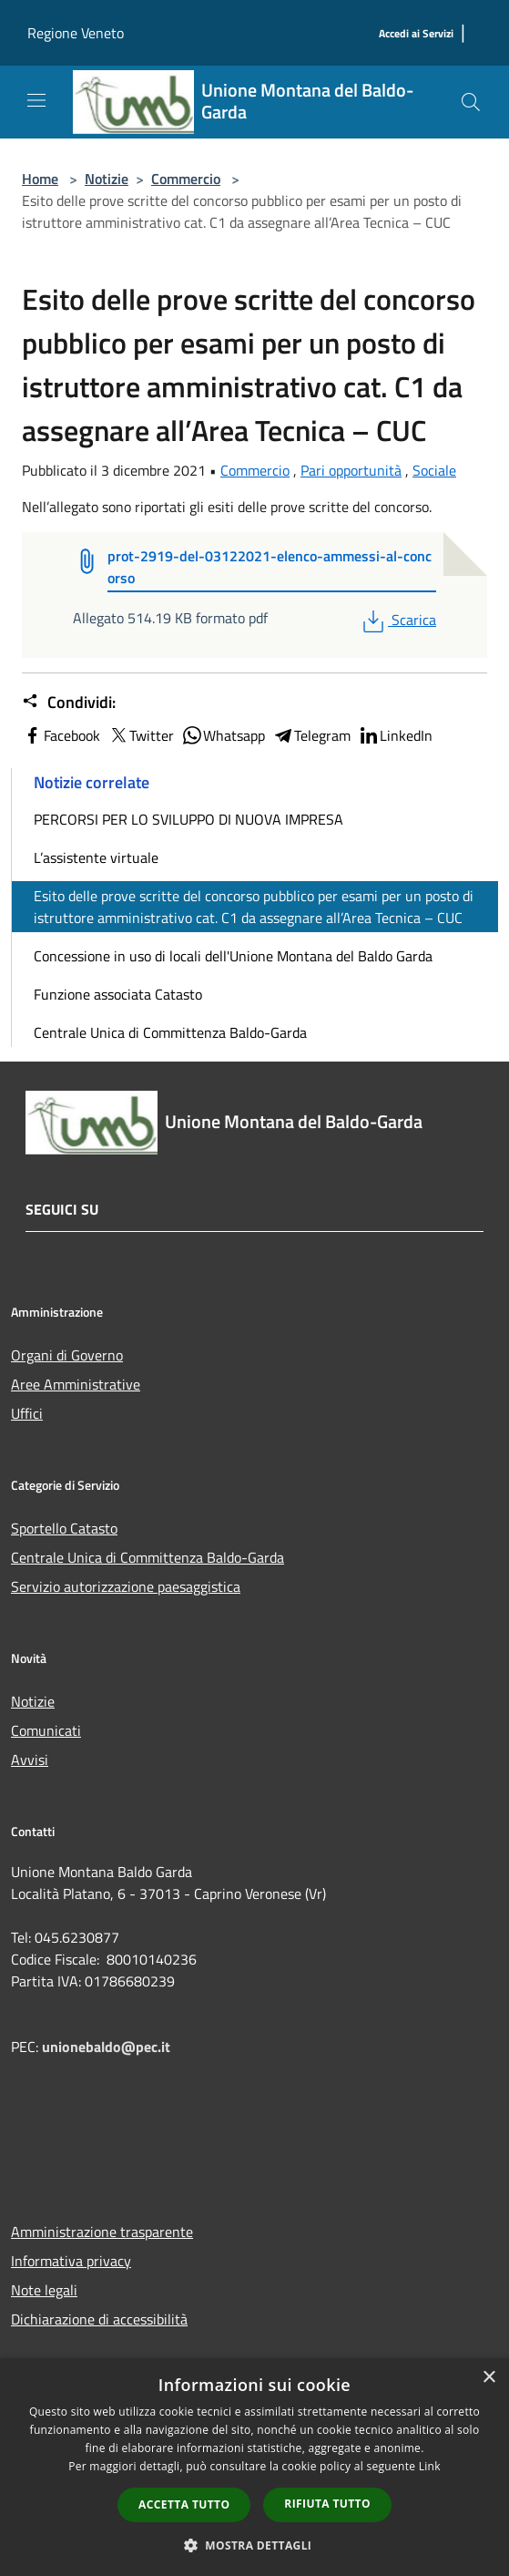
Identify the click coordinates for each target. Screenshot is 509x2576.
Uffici (27, 1413)
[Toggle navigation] (36, 100)
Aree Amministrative (75, 1384)
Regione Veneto (75, 33)
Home (40, 179)
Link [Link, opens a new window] (430, 2466)
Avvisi (29, 1759)
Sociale (434, 470)
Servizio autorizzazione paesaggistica (125, 1586)
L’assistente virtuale (96, 857)
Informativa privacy (71, 2261)
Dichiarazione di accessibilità (99, 2319)
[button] (255, 2545)
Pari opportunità (351, 470)
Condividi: (69, 702)
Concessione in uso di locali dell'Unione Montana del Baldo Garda (233, 956)
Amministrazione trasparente (102, 2231)
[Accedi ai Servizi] (416, 34)
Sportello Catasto (64, 1528)
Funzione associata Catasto (118, 994)
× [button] (488, 2378)
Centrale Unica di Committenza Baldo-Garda (170, 1032)
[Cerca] (471, 102)
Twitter (140, 735)
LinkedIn (395, 735)
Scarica (397, 620)
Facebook (61, 735)
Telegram (311, 735)
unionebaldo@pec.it (108, 2047)
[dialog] (254, 2467)
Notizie (106, 179)
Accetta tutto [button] (183, 2504)
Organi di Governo (67, 1355)
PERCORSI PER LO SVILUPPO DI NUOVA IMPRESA (188, 819)
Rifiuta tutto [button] (327, 2503)
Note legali (44, 2290)
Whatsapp (223, 735)
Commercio (185, 179)
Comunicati (46, 1730)
